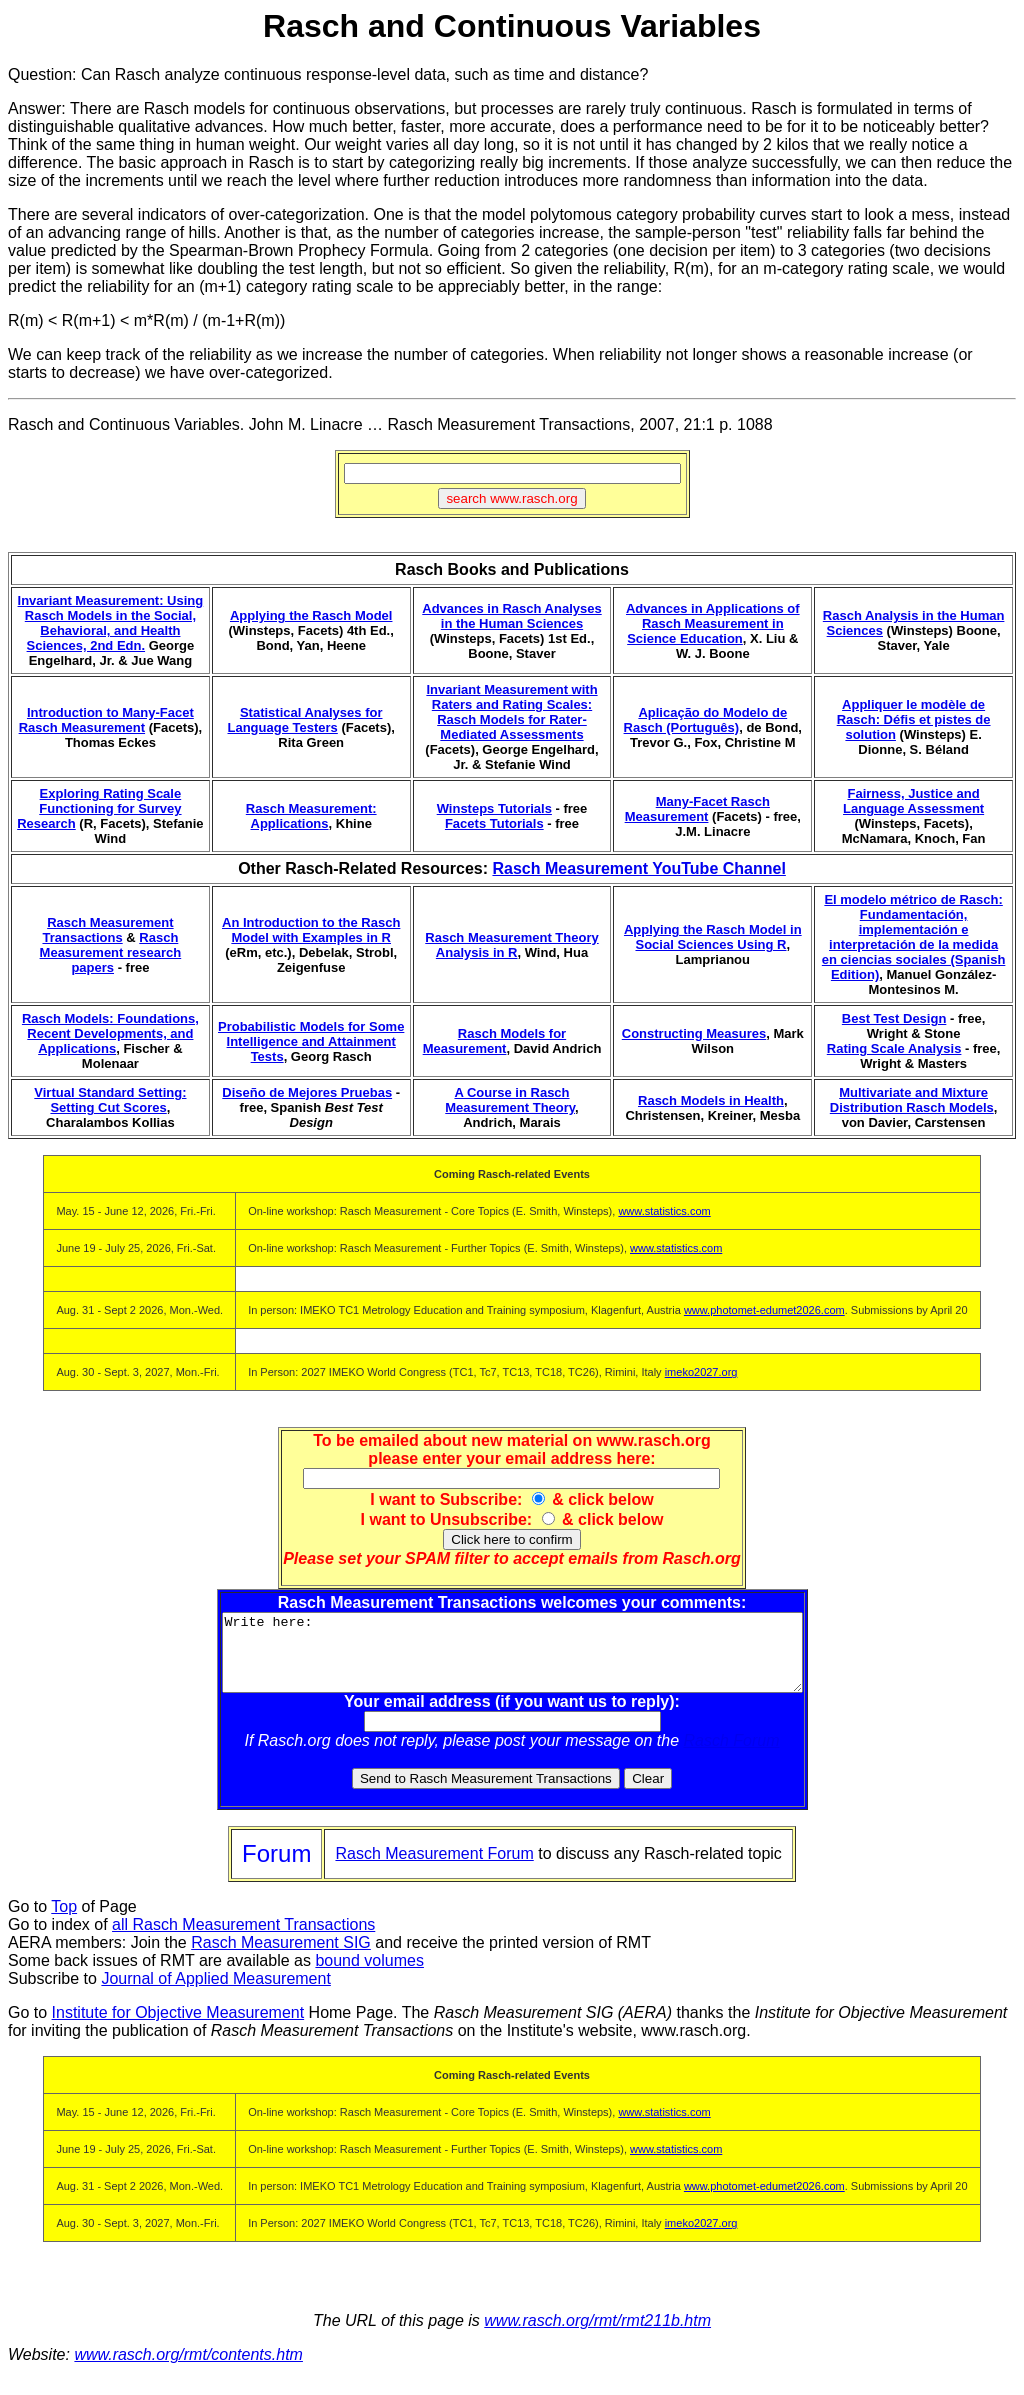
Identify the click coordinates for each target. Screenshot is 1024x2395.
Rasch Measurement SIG (281, 1957)
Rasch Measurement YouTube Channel (638, 868)
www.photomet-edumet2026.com (764, 1310)
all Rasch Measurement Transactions (243, 1939)
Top (64, 1921)
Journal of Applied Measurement (215, 1993)
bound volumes (369, 1975)
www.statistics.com (664, 1211)
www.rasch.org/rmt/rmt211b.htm (597, 2335)
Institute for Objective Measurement (178, 2027)
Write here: (512, 1660)
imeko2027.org (701, 1372)
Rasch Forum (732, 1755)
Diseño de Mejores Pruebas (307, 1092)
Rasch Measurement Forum (434, 1868)
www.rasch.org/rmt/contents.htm (188, 2369)
